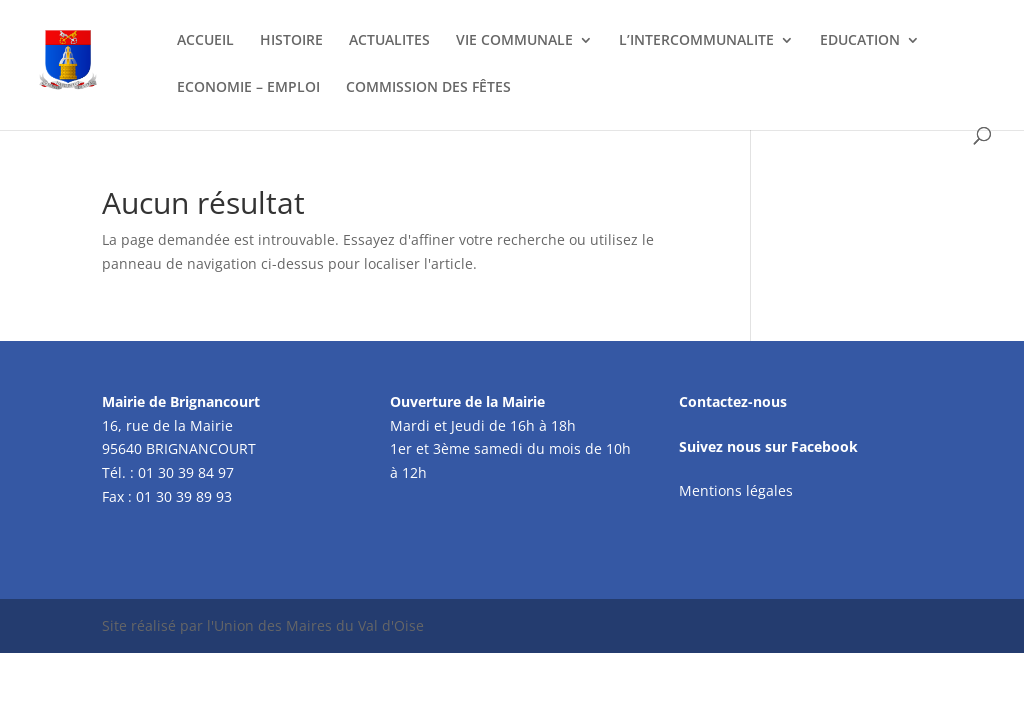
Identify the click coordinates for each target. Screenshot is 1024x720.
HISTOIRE (291, 41)
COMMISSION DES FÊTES (428, 88)
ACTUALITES (389, 41)
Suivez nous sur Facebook (768, 446)
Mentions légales (736, 490)
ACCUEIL (205, 41)
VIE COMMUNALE (514, 41)
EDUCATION (860, 41)
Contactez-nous (733, 401)
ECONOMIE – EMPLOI (248, 88)
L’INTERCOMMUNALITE (696, 41)
